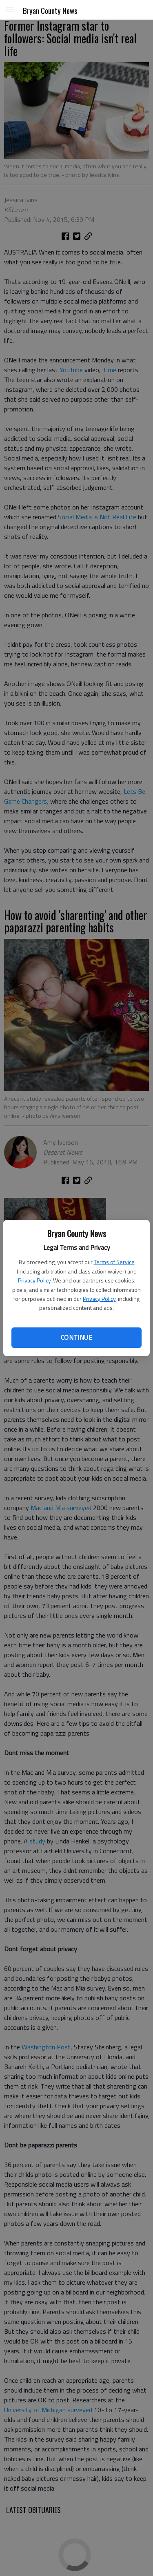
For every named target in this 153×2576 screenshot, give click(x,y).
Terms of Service (114, 1262)
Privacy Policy (34, 1280)
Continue (76, 1337)
